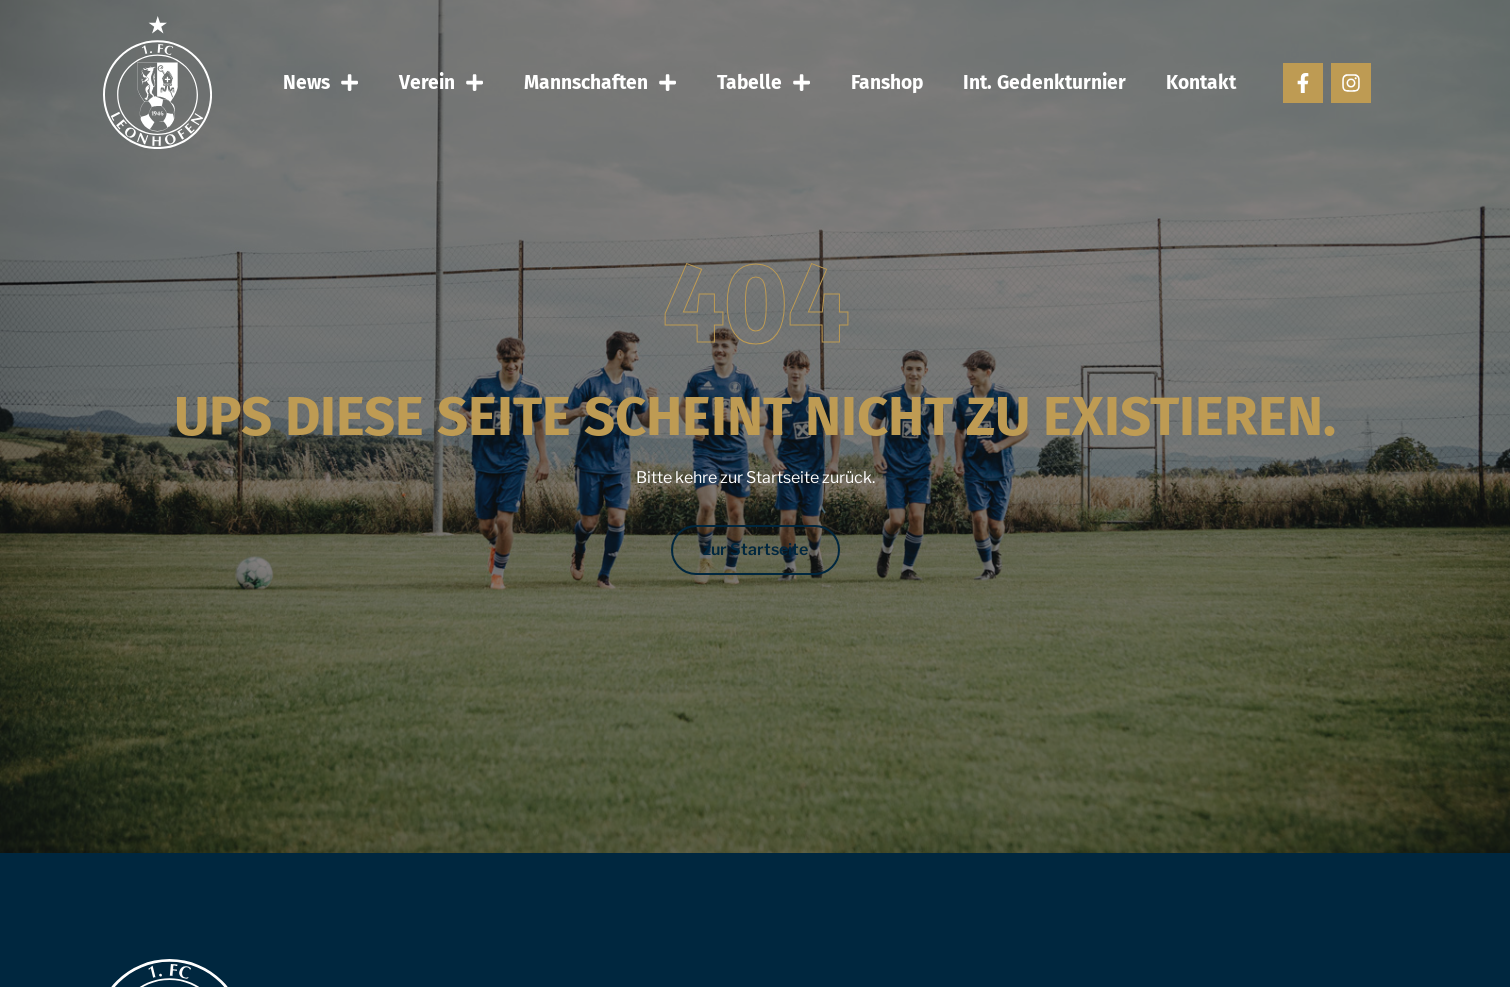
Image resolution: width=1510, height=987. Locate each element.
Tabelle (764, 82)
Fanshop (887, 82)
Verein (441, 82)
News (321, 82)
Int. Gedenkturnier (1044, 82)
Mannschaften (600, 82)
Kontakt (1201, 82)
